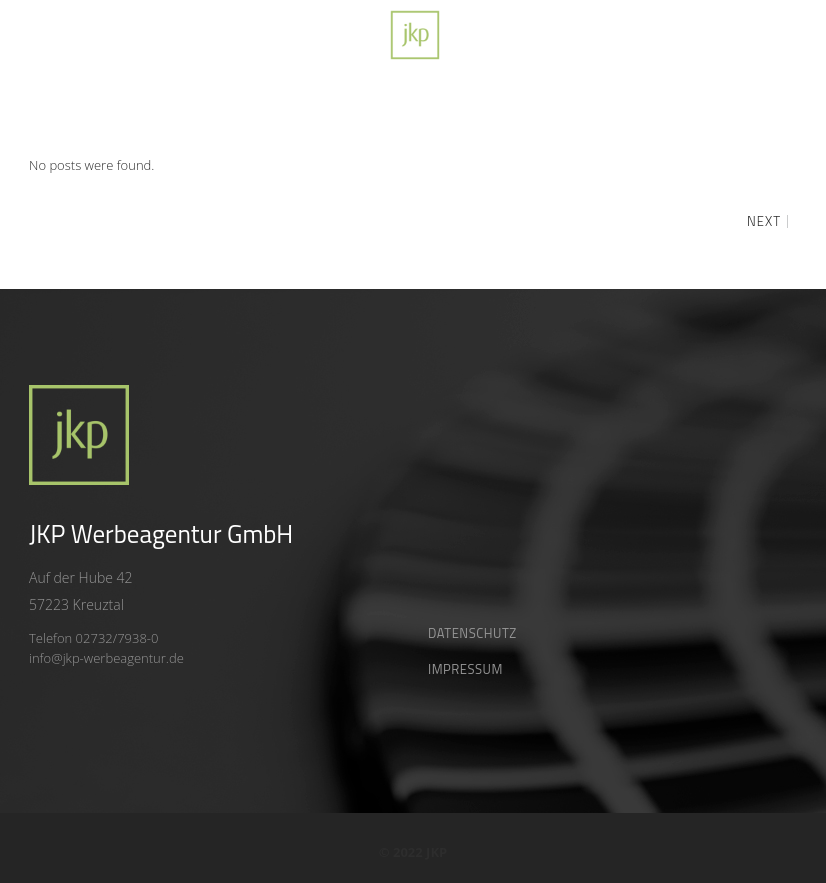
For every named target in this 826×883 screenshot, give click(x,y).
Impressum (465, 669)
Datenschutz (472, 633)
